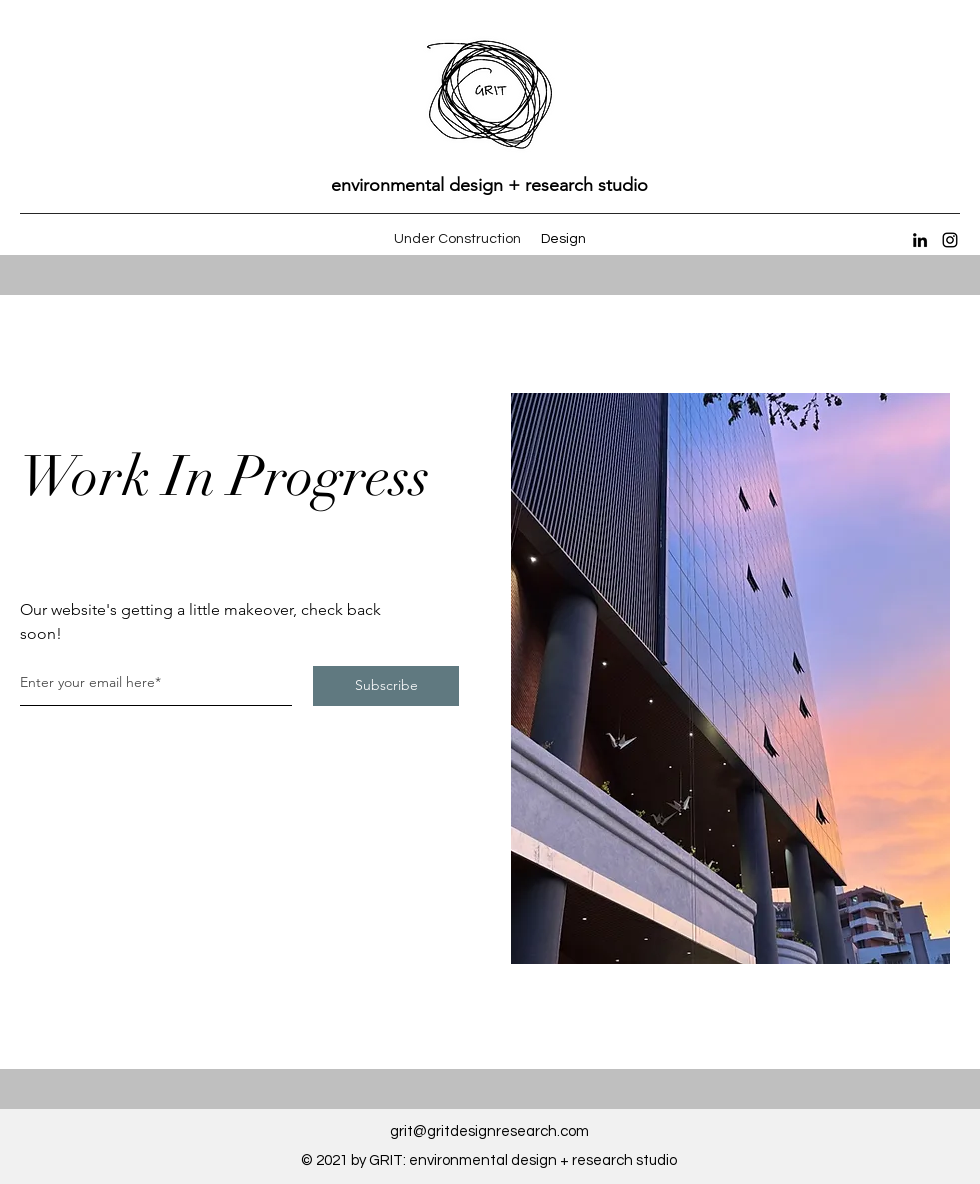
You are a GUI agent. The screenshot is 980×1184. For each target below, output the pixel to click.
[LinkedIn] (920, 240)
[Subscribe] (386, 686)
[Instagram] (950, 240)
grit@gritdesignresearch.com (489, 1131)
